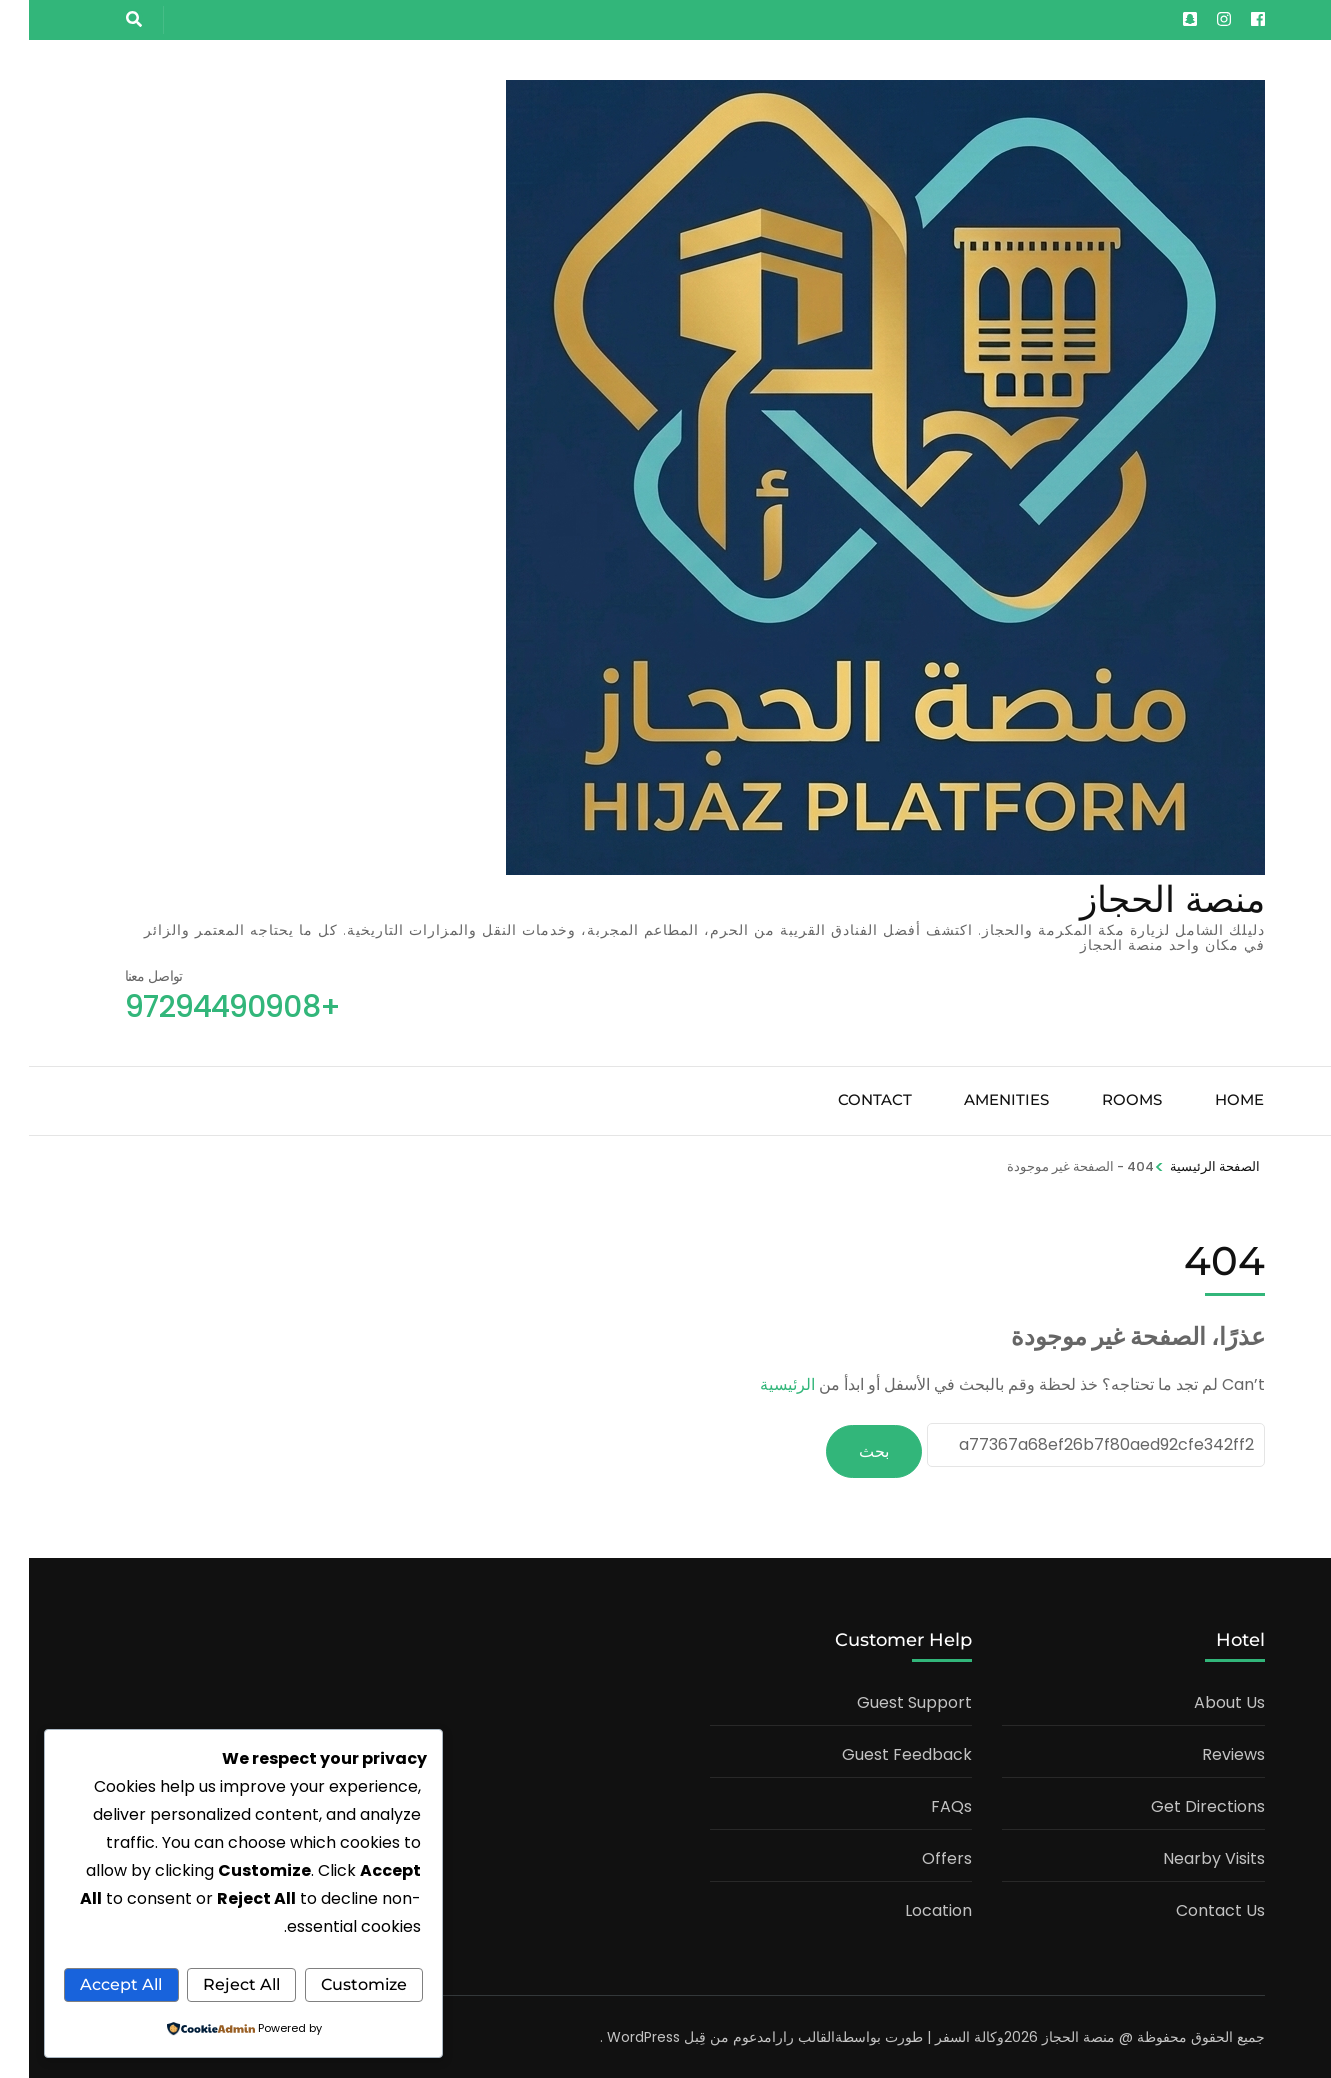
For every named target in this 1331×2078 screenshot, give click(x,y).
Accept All (215, 1984)
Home (1210, 1099)
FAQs (922, 1804)
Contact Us (1191, 1908)
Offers (918, 1856)
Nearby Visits (1185, 1856)
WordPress (614, 2035)
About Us (1200, 1700)
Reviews (1204, 1752)
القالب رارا (774, 2035)
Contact (846, 1099)
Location (909, 1908)
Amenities (977, 1099)
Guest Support (885, 1700)
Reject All (120, 1946)
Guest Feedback (878, 1752)
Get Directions (1179, 1804)
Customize (304, 1946)
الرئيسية (758, 1384)
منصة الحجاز (1143, 899)
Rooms (1103, 1099)
